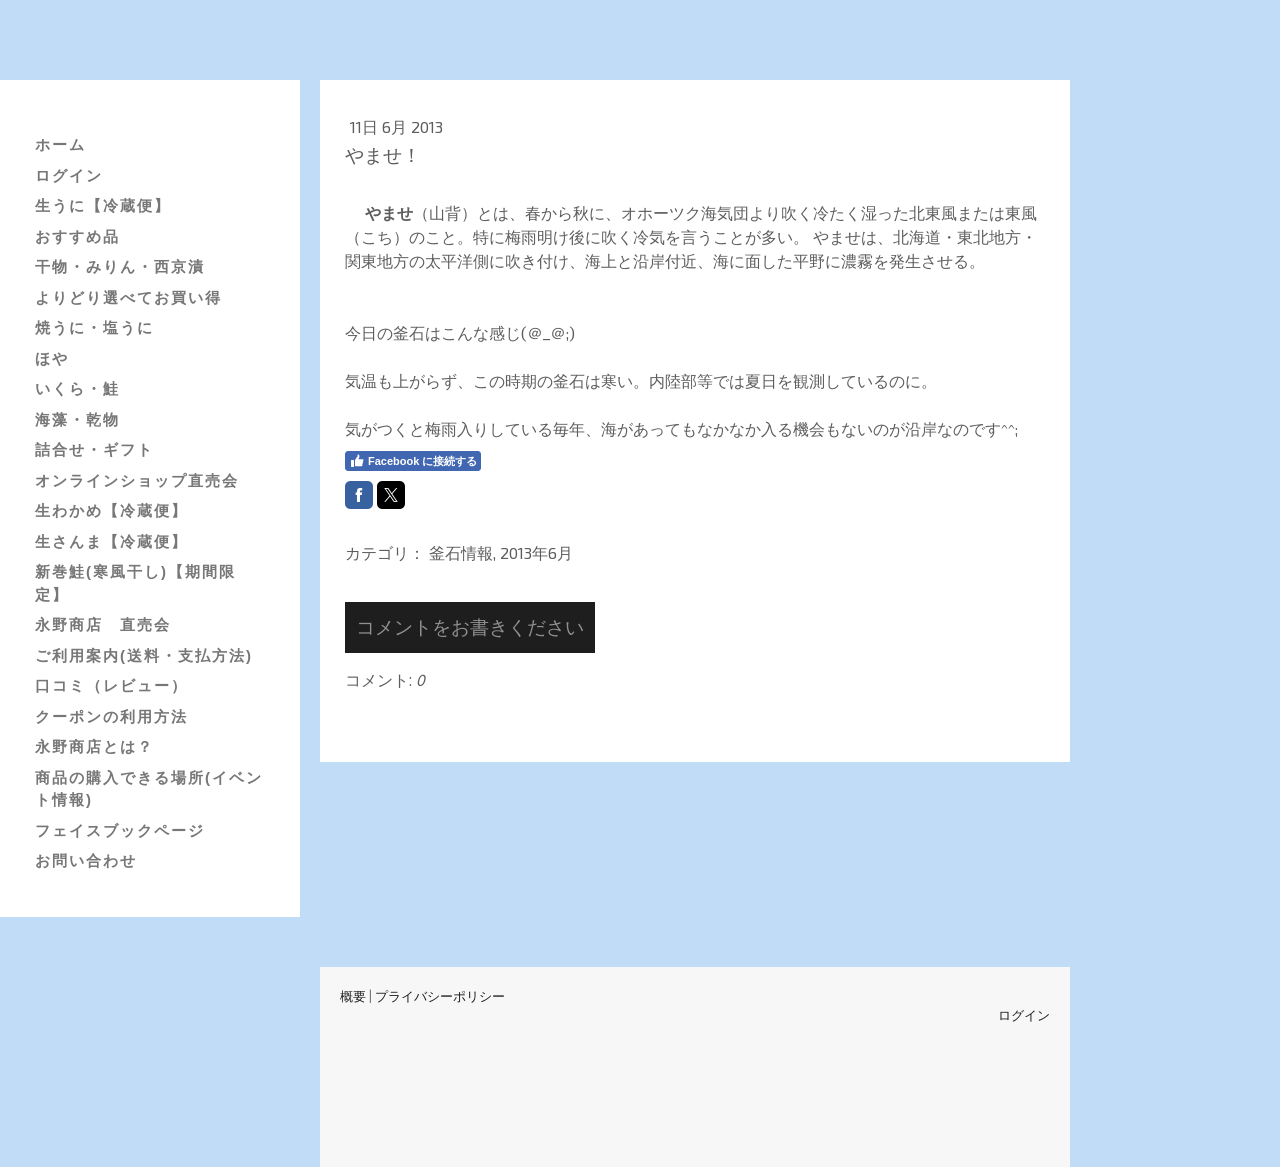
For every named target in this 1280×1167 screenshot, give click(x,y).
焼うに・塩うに (94, 327)
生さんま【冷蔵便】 (111, 541)
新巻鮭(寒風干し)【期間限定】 (135, 583)
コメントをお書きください (470, 626)
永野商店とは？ (94, 746)
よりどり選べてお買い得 (128, 297)
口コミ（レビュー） (111, 685)
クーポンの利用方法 (111, 716)
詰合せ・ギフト (94, 449)
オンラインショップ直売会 (137, 480)
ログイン (69, 175)
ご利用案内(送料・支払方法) (144, 655)
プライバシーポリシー (440, 996)
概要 (353, 996)
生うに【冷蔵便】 (103, 205)
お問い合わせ (86, 860)
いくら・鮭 (77, 388)
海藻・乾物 (77, 419)
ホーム (60, 144)
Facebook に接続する (413, 461)
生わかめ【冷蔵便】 (111, 510)
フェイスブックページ (120, 830)
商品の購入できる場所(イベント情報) (149, 789)
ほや (52, 358)
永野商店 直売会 (103, 624)
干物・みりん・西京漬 (120, 266)
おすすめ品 (77, 236)
